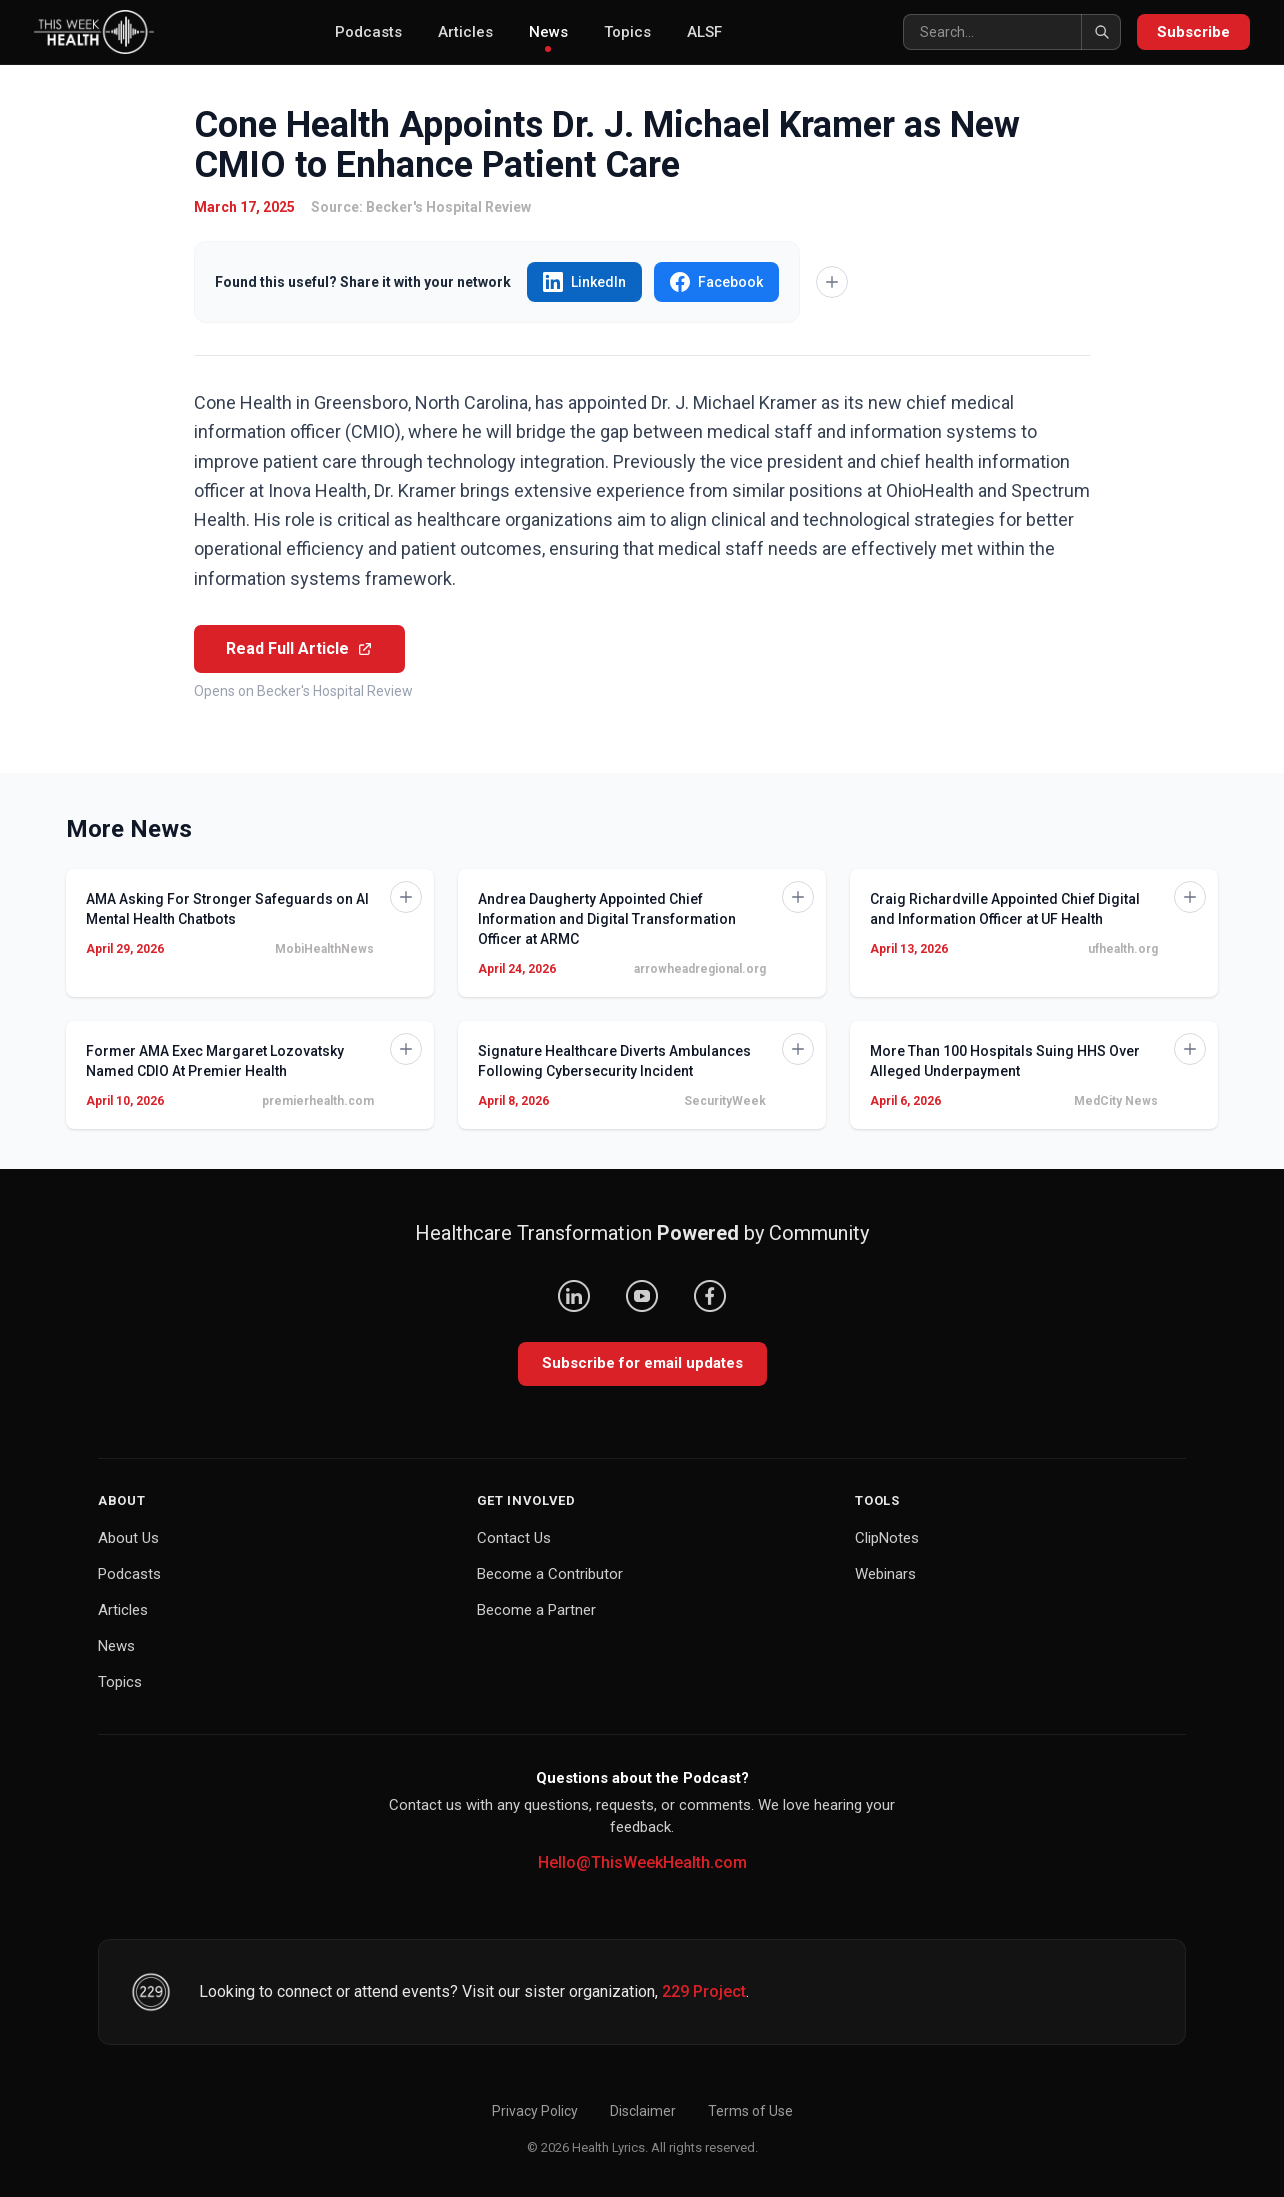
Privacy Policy (535, 2111)
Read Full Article (299, 648)
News (548, 37)
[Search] (1012, 32)
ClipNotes (887, 1538)
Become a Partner (536, 1610)
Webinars (885, 1574)
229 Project (704, 1991)
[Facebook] (710, 1296)
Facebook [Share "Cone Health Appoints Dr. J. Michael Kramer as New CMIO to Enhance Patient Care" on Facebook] (716, 282)
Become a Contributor (550, 1574)
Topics (627, 32)
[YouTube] (642, 1296)
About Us (128, 1538)
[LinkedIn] (574, 1296)
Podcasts (368, 32)
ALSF (704, 32)
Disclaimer (643, 2111)
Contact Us (514, 1538)
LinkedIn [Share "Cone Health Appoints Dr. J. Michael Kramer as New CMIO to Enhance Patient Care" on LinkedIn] (584, 282)
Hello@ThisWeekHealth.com (642, 1862)
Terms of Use (750, 2111)
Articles (465, 32)
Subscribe (1193, 32)
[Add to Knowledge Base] (832, 282)
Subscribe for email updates (642, 1363)
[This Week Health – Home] (94, 32)
